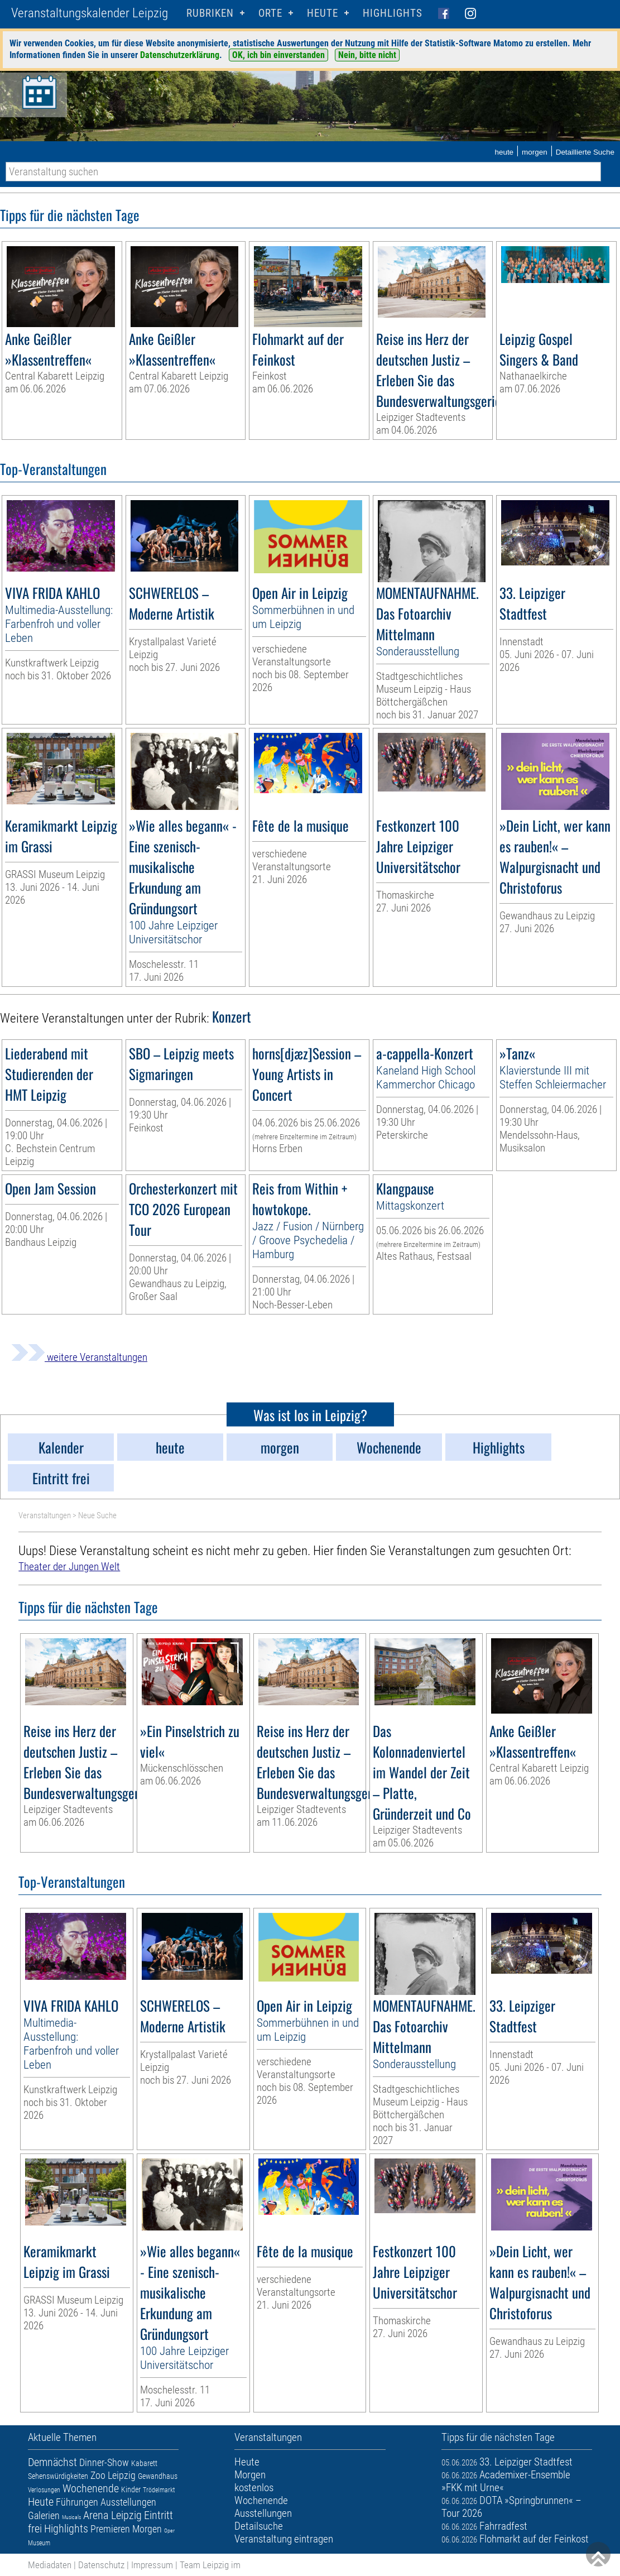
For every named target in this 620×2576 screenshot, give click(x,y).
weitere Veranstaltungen (79, 1357)
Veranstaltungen (44, 1515)
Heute (41, 2501)
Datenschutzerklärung (179, 55)
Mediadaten (49, 2564)
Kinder (131, 2489)
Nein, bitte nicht (367, 55)
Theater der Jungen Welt (69, 1566)
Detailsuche (258, 2526)
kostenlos (253, 2487)
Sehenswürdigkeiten (58, 2476)
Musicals (71, 2517)
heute (503, 152)
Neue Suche (97, 1515)
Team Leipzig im (210, 2564)
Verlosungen (44, 2490)
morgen (534, 152)
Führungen (77, 2502)
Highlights (392, 13)
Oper (169, 2530)
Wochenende (91, 2488)
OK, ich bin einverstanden (278, 55)
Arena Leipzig (112, 2515)
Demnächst (52, 2462)
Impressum (152, 2564)
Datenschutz (101, 2564)
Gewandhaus (157, 2476)
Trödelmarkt (159, 2490)
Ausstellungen (128, 2502)
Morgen (147, 2529)
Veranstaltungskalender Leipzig (89, 13)
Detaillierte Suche (585, 152)
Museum (39, 2543)
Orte (270, 13)
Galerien (44, 2515)
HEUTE (322, 13)
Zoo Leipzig (113, 2475)
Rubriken (210, 13)
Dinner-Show (104, 2462)
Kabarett (144, 2463)
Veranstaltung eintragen (283, 2538)
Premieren (110, 2529)
